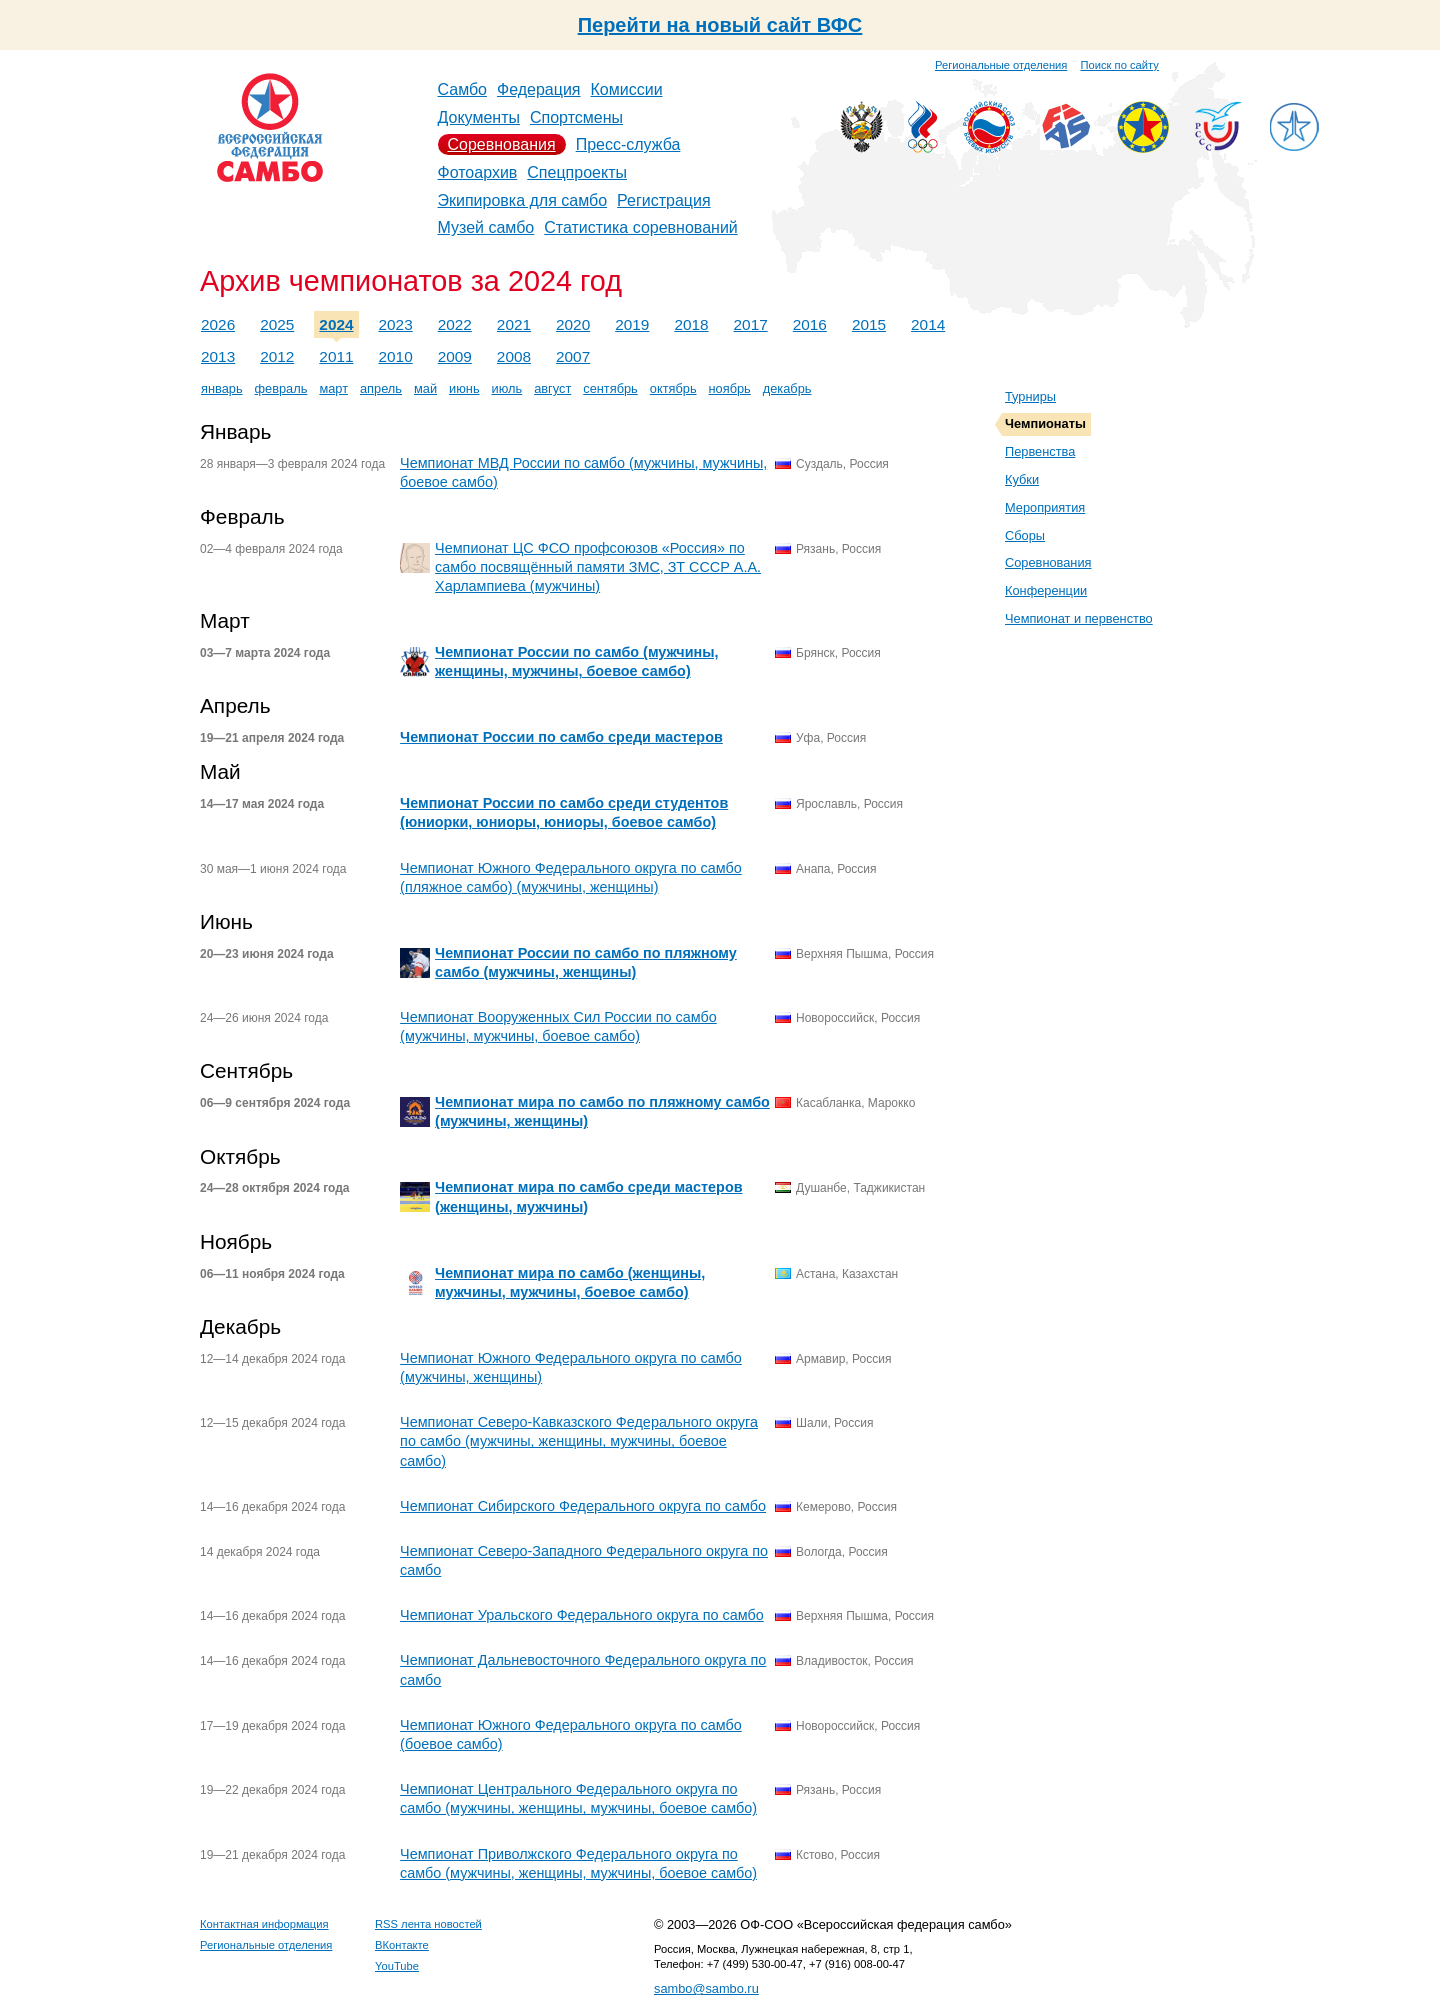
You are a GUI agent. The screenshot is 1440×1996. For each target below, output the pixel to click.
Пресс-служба (628, 144)
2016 (810, 324)
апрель (381, 388)
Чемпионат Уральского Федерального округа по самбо (582, 1615)
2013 (218, 356)
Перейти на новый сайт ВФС (720, 25)
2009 (455, 356)
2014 (928, 324)
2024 (336, 324)
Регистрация (664, 200)
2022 (455, 324)
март (333, 388)
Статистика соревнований (641, 227)
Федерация (539, 89)
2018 (691, 324)
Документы (479, 117)
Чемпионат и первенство (1079, 618)
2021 (514, 324)
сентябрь (610, 388)
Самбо (463, 89)
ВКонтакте (402, 1945)
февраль (281, 388)
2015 (869, 324)
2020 (573, 324)
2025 (277, 324)
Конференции (1046, 590)
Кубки (1022, 479)
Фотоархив (478, 172)
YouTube (397, 1966)
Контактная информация (264, 1924)
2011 (336, 356)
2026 (218, 324)
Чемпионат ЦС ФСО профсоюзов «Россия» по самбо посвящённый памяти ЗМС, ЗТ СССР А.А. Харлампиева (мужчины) (598, 567)
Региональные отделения (1001, 65)
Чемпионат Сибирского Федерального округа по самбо (583, 1506)
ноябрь (730, 388)
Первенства (1040, 451)
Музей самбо (486, 227)
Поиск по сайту (1120, 65)
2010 (396, 356)
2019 (632, 324)
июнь (464, 388)
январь (222, 388)
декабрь (787, 388)
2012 (277, 356)
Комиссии (627, 89)
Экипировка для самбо (523, 200)
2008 (514, 356)
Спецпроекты (577, 172)
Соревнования (502, 144)
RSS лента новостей (428, 1924)
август (552, 388)
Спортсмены (576, 117)
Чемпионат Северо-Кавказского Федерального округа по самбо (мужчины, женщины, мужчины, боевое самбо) (579, 1441)
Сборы (1025, 535)
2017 (751, 324)
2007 (573, 356)
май (425, 388)
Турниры (1030, 396)
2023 (396, 324)
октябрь (673, 388)
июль (507, 388)
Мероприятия (1045, 507)
